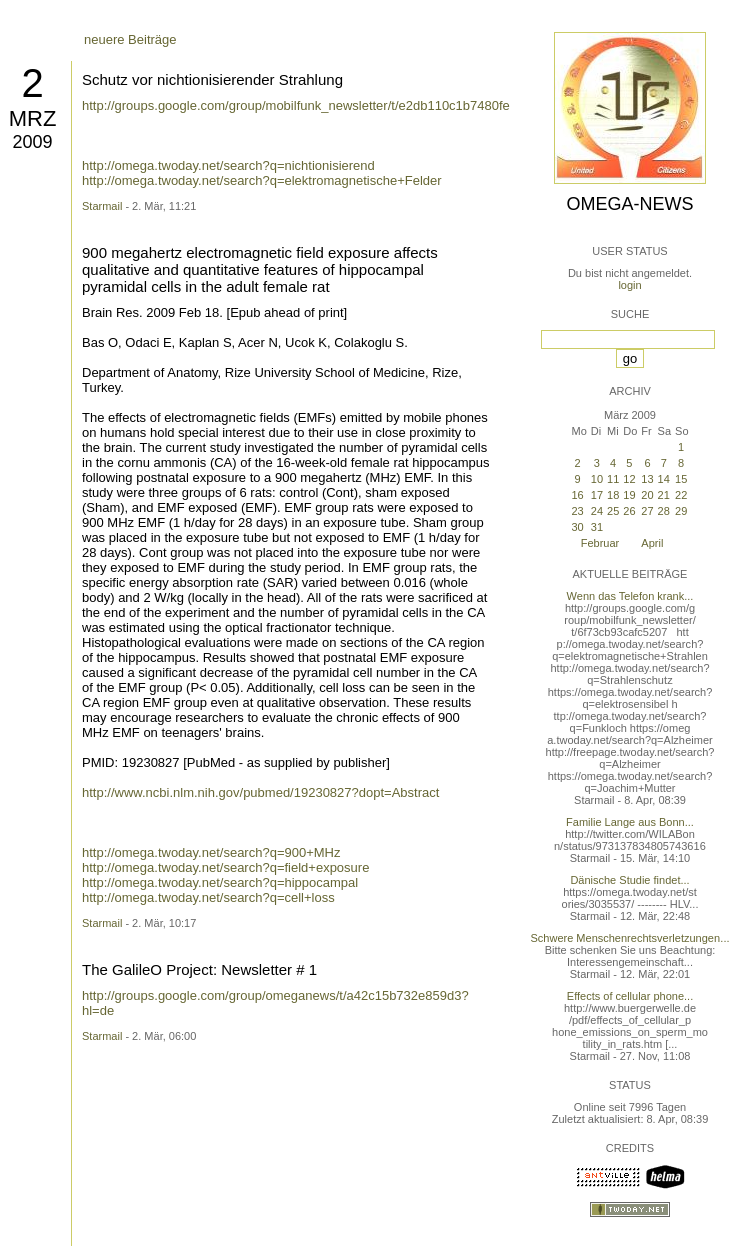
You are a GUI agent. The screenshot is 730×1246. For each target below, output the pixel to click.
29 (681, 511)
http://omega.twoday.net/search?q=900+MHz (211, 852)
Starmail (102, 206)
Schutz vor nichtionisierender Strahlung (212, 79)
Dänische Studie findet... (629, 880)
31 (597, 527)
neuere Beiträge (130, 39)
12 (629, 479)
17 (597, 495)
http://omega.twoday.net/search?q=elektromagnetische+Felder (262, 180)
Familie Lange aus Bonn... (630, 822)
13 (647, 479)
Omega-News (629, 204)
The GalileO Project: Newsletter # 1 (199, 969)
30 (577, 527)
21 (664, 495)
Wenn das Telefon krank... (630, 596)
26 (629, 511)
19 (629, 495)
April (652, 543)
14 (664, 479)
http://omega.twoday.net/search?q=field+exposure (225, 867)
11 (613, 479)
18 (613, 495)
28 (664, 511)
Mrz (33, 118)
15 (681, 479)
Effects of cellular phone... (630, 996)
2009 (32, 142)
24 (597, 511)
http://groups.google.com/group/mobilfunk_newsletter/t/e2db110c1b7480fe (296, 105)
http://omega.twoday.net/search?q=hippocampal (220, 882)
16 (577, 495)
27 (647, 511)
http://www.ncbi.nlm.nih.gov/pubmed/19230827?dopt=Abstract (260, 792)
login (629, 285)
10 (597, 479)
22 (681, 495)
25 (613, 511)
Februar (600, 543)
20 (647, 495)
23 (577, 511)
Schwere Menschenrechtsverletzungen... (630, 938)
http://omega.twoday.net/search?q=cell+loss (208, 897)
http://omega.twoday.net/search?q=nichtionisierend (228, 165)
